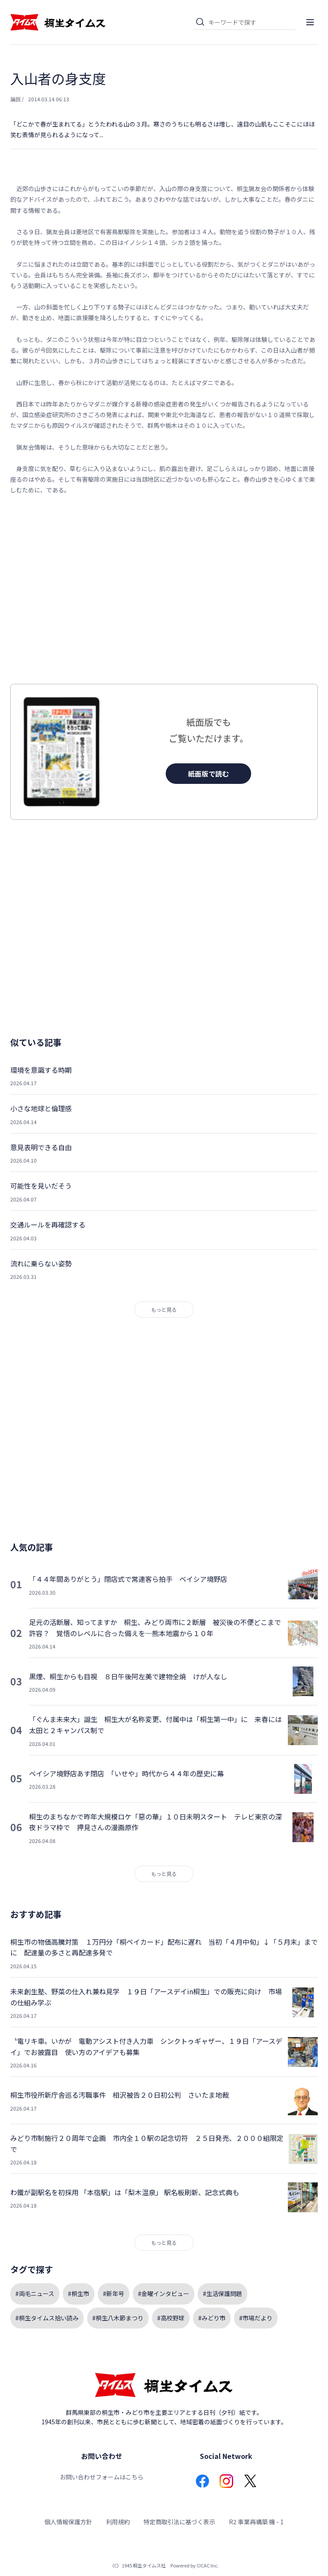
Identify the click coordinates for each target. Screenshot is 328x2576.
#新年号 (113, 2293)
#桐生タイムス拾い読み (47, 2318)
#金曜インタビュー (163, 2293)
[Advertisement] (164, 590)
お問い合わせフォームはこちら (102, 2477)
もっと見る (164, 1309)
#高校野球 (170, 2318)
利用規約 (118, 2521)
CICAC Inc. (207, 2565)
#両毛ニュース (34, 2293)
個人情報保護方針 (68, 2521)
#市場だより (255, 2318)
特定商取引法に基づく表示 (179, 2521)
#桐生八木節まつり (118, 2318)
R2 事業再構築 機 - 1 (256, 2521)
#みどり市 (212, 2318)
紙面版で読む (208, 773)
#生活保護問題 (222, 2293)
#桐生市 (78, 2293)
